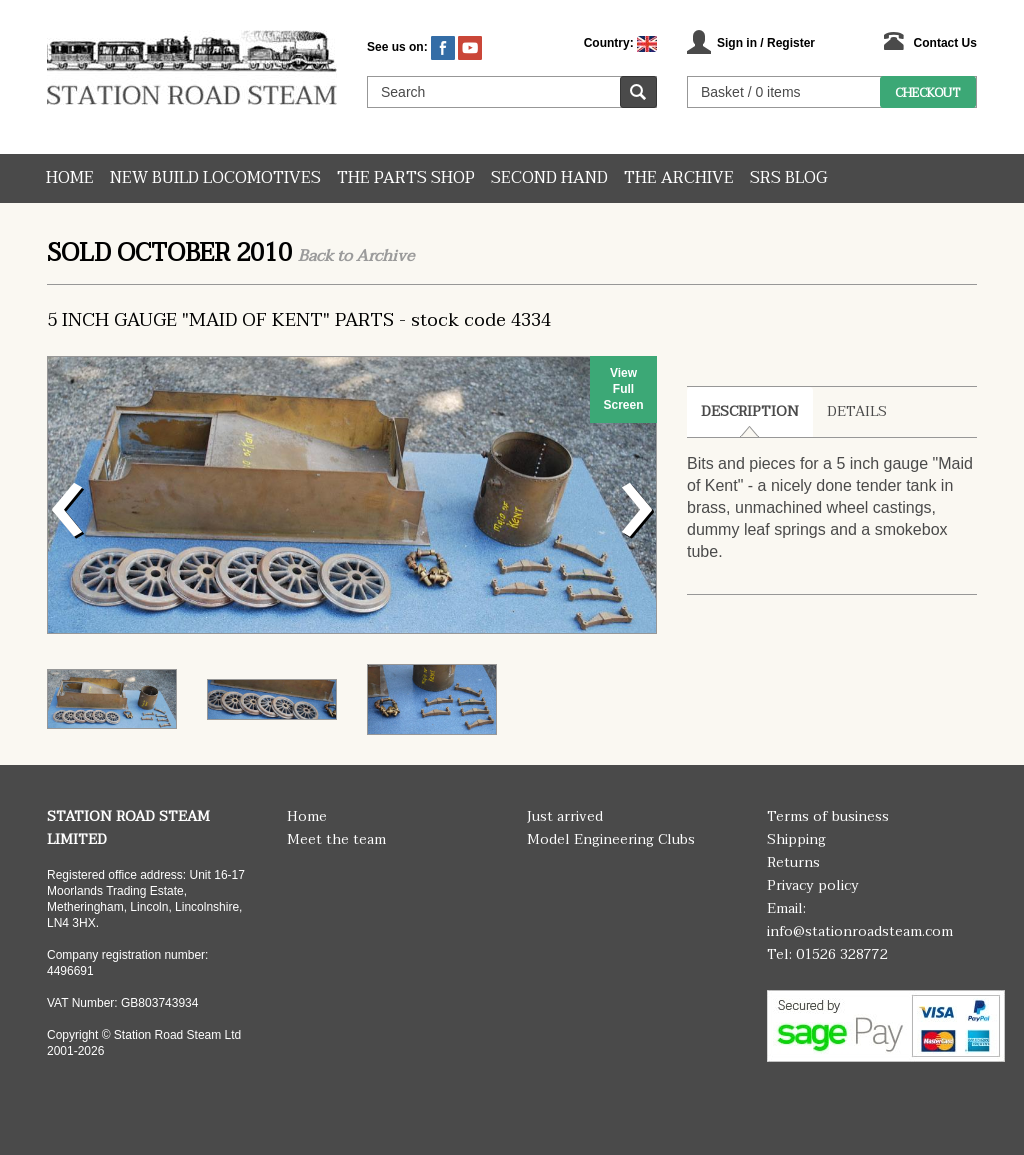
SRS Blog (788, 178)
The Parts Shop (406, 178)
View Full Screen (623, 389)
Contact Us (945, 43)
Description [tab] (750, 411)
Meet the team (336, 839)
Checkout (927, 93)
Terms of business (828, 816)
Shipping (796, 839)
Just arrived (565, 816)
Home (70, 178)
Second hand (549, 178)
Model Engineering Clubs (611, 839)
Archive (385, 256)
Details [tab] (857, 411)
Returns (793, 862)
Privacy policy (813, 885)
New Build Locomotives (215, 178)
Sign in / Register (766, 43)
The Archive (679, 178)
